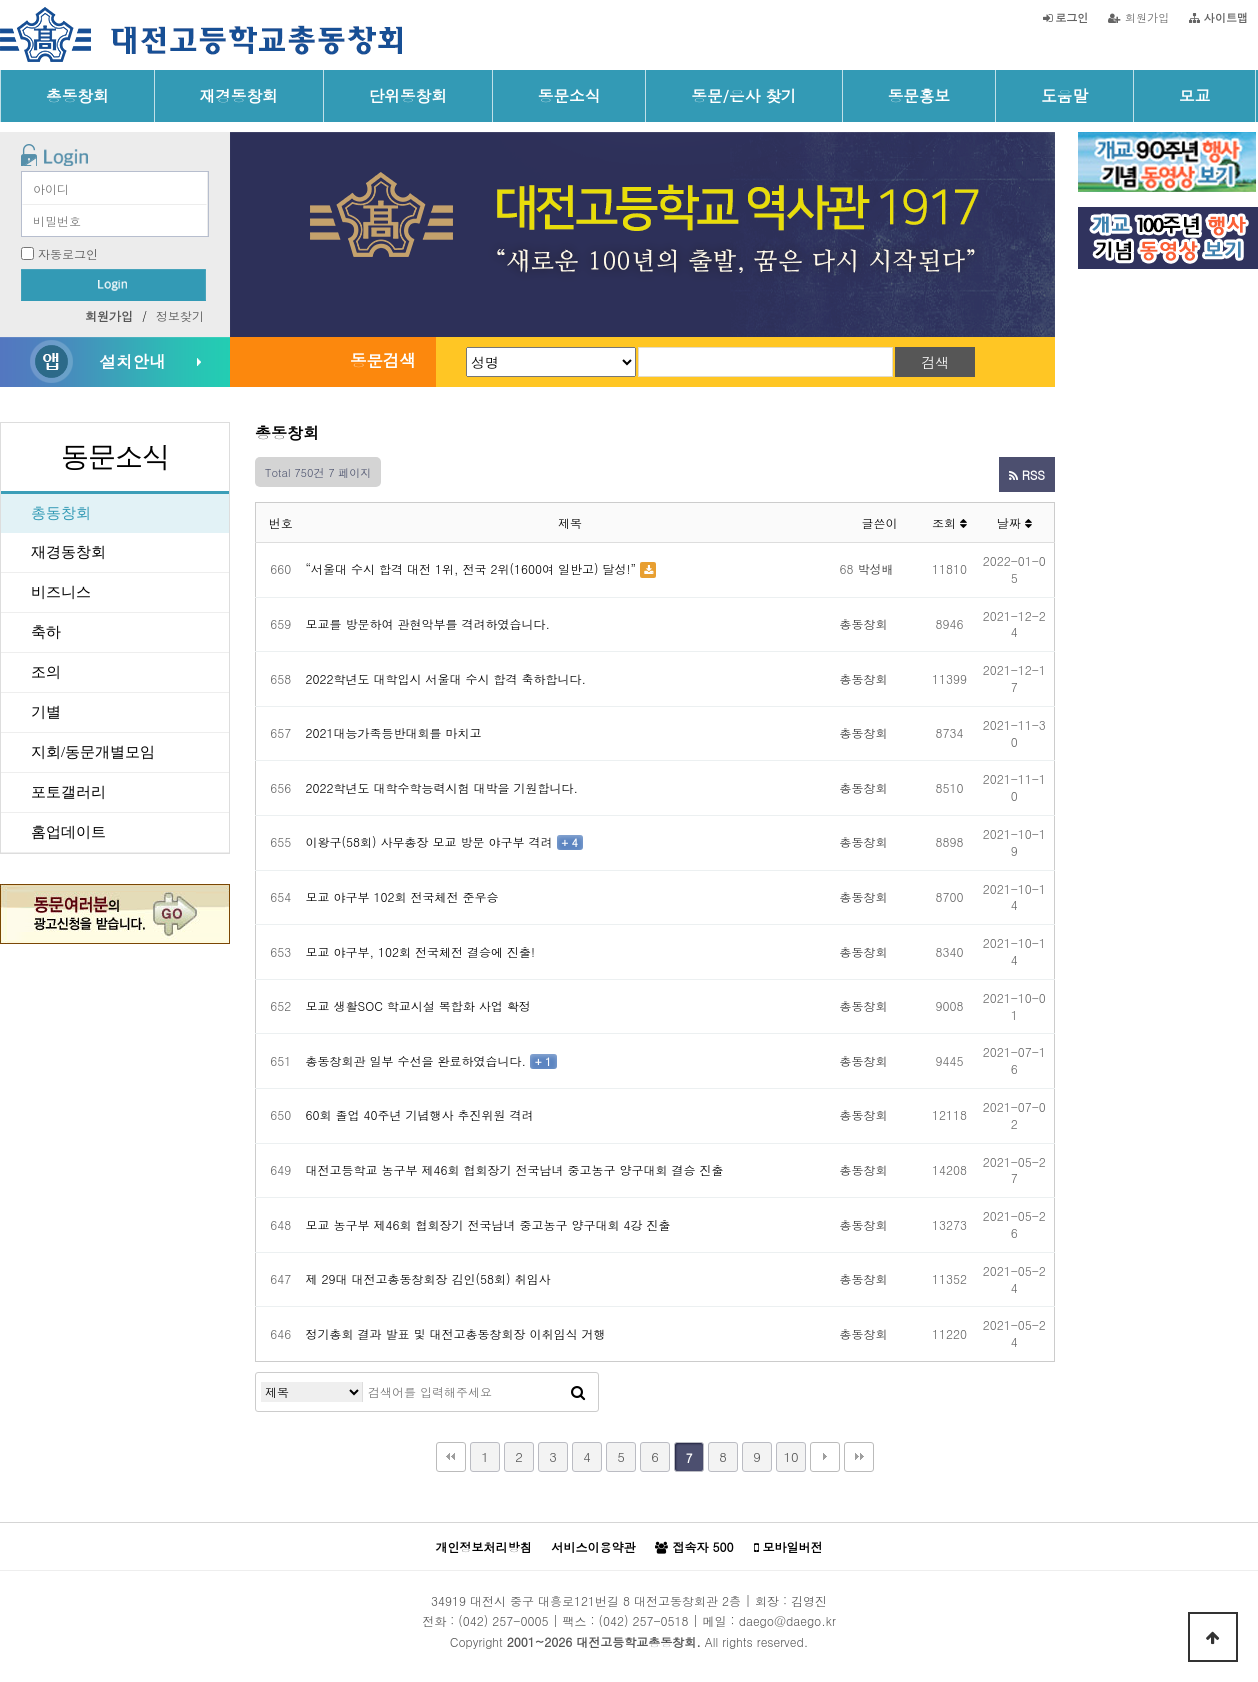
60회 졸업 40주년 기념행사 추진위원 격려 (420, 1114)
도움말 (1064, 95)
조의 (46, 672)
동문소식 (569, 95)
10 (790, 1456)
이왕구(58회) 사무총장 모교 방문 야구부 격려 (429, 841)
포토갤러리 (68, 792)
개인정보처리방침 (483, 1546)
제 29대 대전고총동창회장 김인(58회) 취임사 (428, 1278)
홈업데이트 (68, 832)
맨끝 (859, 1457)
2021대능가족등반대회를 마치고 (394, 732)
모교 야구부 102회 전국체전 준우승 (402, 896)
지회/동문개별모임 (93, 752)
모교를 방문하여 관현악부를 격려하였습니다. (428, 623)
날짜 (1014, 522)
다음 (825, 1457)
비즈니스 (61, 592)
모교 (1194, 95)
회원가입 (1138, 17)
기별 (46, 712)
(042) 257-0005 (503, 1620)
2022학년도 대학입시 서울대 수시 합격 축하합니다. (446, 678)
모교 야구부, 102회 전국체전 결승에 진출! (421, 951)
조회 (949, 522)
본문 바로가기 (0, 0)
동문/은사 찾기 (743, 95)
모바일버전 (788, 1547)
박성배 (876, 568)
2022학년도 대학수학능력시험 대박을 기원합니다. (442, 787)
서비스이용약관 (593, 1546)
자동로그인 (68, 253)
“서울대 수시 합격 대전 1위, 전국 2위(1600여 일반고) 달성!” (471, 568)
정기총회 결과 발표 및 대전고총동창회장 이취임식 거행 (456, 1333)
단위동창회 (408, 95)
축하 (46, 632)
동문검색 (383, 360)
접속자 (694, 1547)
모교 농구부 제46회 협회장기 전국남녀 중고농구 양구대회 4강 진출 (488, 1224)
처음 (451, 1457)
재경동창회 (239, 95)
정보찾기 (180, 315)
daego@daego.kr (787, 1620)
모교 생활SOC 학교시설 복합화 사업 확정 (418, 1005)
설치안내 (132, 361)
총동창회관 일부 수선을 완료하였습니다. (416, 1060)
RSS (1027, 474)
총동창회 (77, 95)
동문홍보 (919, 95)
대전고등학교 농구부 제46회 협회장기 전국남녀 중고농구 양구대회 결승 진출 (515, 1169)
